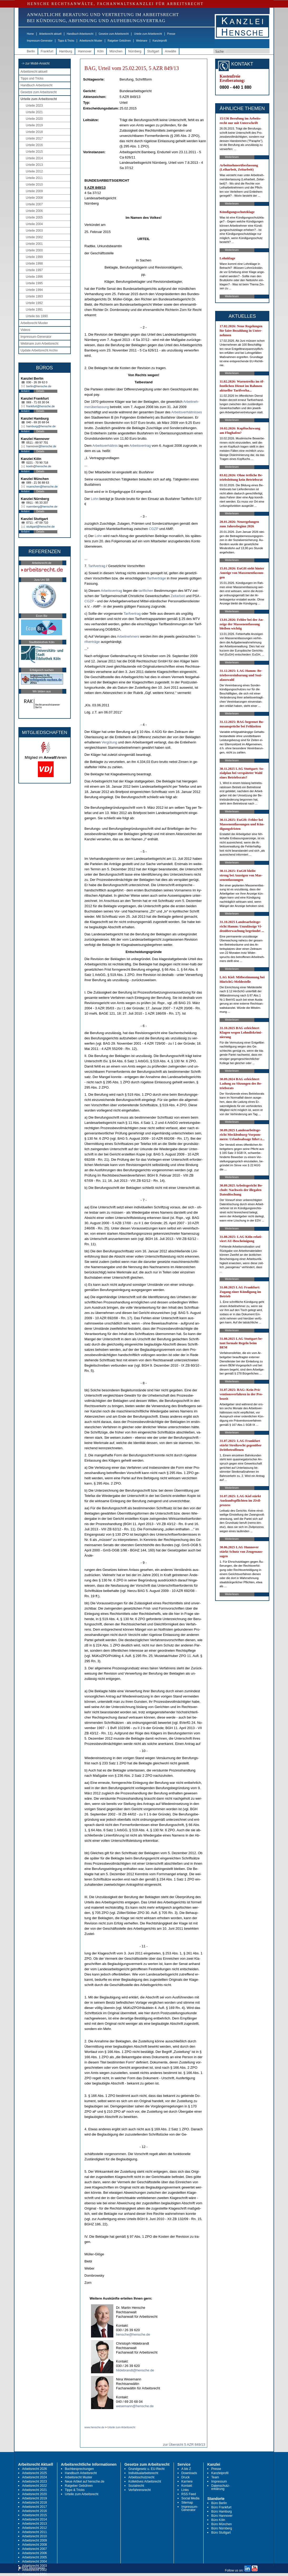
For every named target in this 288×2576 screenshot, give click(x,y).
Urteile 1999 (34, 257)
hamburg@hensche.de (40, 426)
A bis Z (186, 2469)
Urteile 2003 (34, 230)
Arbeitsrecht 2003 (34, 2566)
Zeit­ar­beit (178, 596)
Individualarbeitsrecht (143, 2473)
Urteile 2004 (34, 224)
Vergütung (109, 742)
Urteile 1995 (34, 283)
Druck (185, 2477)
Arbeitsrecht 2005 (34, 2557)
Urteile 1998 (34, 263)
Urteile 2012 (34, 171)
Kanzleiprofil (160, 40)
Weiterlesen (232, 157)
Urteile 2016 (34, 145)
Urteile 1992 (34, 303)
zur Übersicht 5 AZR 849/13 (184, 2444)
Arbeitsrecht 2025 (34, 2473)
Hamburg (65, 51)
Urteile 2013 (34, 165)
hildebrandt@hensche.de (135, 2370)
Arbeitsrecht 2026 (34, 2469)
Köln (100, 51)
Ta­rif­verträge (156, 578)
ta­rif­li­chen (146, 591)
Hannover (85, 51)
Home (30, 33)
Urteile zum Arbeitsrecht (148, 33)
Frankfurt (47, 51)
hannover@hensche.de (41, 446)
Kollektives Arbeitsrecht (144, 2481)
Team (215, 2477)
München (115, 51)
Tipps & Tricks (66, 40)
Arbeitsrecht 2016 (34, 2511)
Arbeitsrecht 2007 (34, 2549)
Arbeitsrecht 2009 (34, 2540)
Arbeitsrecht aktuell (50, 33)
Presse (171, 33)
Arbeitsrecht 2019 (34, 2498)
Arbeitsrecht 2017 (34, 2507)
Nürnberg (135, 51)
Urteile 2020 (34, 119)
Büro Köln (218, 2520)
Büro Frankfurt (221, 2507)
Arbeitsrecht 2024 (34, 2477)
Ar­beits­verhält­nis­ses (186, 412)
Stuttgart (153, 51)
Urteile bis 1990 (37, 316)
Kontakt (186, 2486)
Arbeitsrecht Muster (90, 40)
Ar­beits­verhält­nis (105, 446)
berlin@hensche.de (38, 386)
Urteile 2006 (34, 211)
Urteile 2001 (34, 244)
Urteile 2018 (34, 132)
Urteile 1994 (34, 290)
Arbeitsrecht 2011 (34, 2532)
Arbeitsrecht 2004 (34, 2561)
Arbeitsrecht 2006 (34, 2553)
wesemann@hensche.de (135, 2406)
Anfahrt (25, 391)
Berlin (31, 51)
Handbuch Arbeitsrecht (80, 33)
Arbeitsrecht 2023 (34, 2481)
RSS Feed (188, 2494)
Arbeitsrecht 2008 (34, 2545)
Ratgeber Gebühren (119, 40)
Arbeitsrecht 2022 (34, 2486)
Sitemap (187, 2502)
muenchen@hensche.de (42, 486)
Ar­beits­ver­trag (140, 446)
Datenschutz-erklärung (220, 2487)
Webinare (141, 40)
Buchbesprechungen (79, 2469)
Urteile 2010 (34, 184)
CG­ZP (153, 529)
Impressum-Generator (40, 40)
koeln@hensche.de (38, 466)
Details (40, 391)
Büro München (221, 2524)
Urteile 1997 (34, 270)
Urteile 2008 (34, 198)
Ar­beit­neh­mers (128, 636)
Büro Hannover (222, 2516)
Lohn (95, 499)
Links (185, 2490)
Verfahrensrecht (139, 2490)
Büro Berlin (219, 2503)
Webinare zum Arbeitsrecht (39, 343)
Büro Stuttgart (221, 2532)
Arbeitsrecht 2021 (34, 2490)
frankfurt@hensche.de (40, 406)
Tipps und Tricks (32, 78)
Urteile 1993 (34, 296)
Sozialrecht (136, 2486)
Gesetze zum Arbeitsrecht (114, 33)
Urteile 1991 (34, 309)
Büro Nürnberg (221, 2528)
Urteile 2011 (34, 178)
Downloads (189, 2473)
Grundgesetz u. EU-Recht (146, 2469)
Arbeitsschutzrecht (141, 2477)
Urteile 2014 (34, 158)
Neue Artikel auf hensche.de (84, 2481)
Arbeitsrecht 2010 (34, 2536)
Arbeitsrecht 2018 (34, 2502)
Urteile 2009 (34, 191)
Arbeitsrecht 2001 (34, 2574)
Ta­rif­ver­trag (96, 566)
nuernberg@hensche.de (41, 506)
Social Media (190, 2498)
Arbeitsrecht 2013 (34, 2523)
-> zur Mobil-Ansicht (35, 63)
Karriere (187, 2481)
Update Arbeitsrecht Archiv (39, 350)
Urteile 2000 (34, 250)
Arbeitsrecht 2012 (34, 2528)
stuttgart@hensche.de (40, 526)
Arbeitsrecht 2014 (34, 2519)
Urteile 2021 (34, 112)
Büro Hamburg (221, 2511)
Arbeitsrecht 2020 (34, 2494)
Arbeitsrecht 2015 (34, 2515)
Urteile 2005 (34, 217)
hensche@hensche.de (133, 2334)
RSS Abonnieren (31, 2568)
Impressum (219, 2481)
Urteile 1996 (34, 277)
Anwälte (170, 51)
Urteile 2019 (34, 125)
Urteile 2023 (34, 105)
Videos (25, 330)
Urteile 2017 (34, 138)
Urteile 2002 (34, 237)
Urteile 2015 (34, 151)
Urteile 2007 (34, 204)
